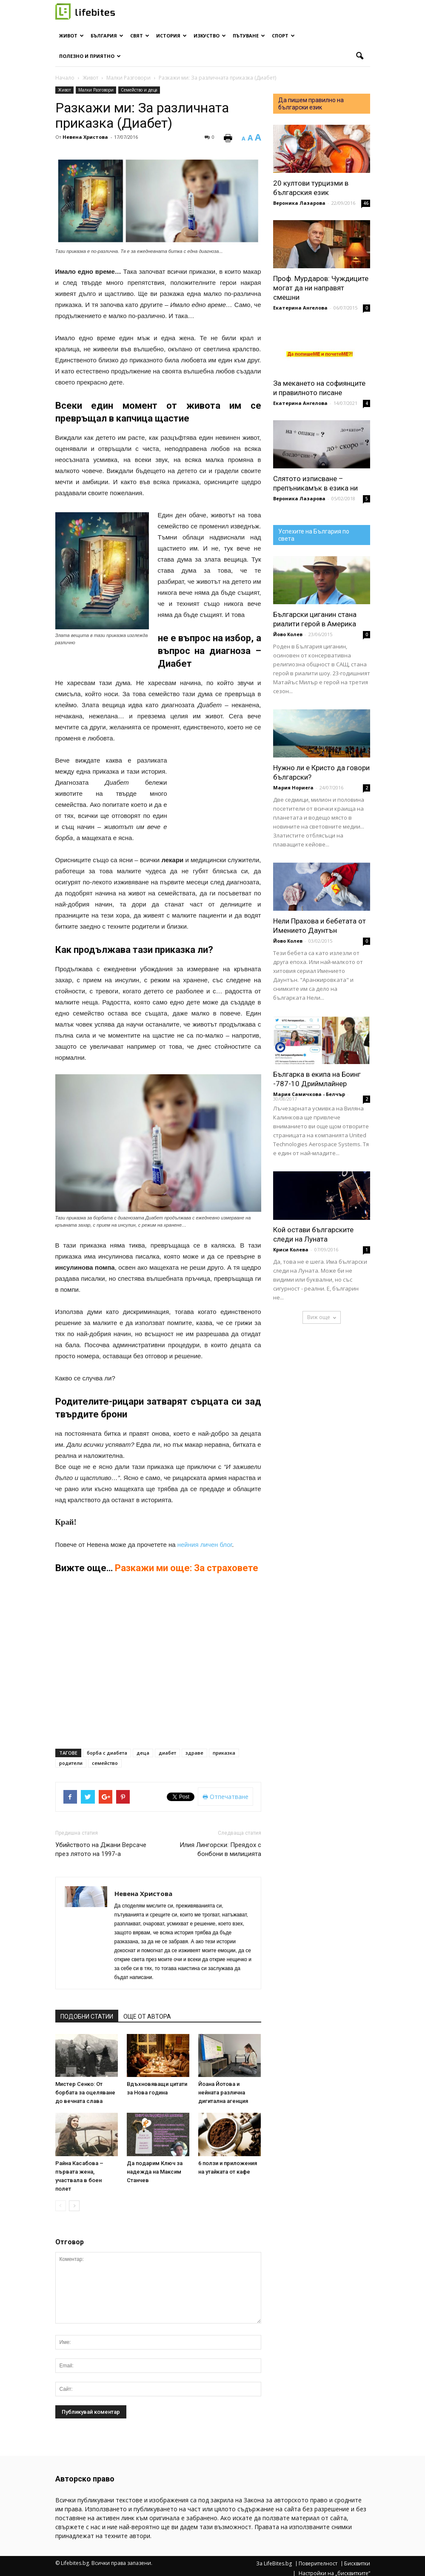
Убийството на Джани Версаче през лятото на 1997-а (100, 1849)
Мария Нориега (293, 787)
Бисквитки (357, 2563)
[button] (360, 56)
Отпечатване (225, 1797)
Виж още (321, 1317)
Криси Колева (290, 1249)
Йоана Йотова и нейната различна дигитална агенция (223, 2092)
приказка (224, 1753)
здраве (194, 1753)
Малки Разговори (96, 90)
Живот (71, 35)
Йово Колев (287, 634)
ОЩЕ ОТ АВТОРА (147, 2016)
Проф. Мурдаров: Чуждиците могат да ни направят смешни (320, 287)
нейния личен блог (204, 1544)
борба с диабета (107, 1753)
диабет (167, 1753)
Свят (139, 35)
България (107, 35)
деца (143, 1753)
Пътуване (249, 35)
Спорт (283, 35)
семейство (105, 1763)
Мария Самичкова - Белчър (309, 1094)
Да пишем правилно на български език (311, 104)
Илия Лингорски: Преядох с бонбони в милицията (220, 1849)
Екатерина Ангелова (300, 307)
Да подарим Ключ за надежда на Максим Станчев (155, 2171)
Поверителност (318, 2563)
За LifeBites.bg (274, 2563)
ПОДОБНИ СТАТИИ (86, 2016)
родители (71, 1763)
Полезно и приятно (90, 56)
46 (365, 203)
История (171, 35)
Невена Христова (85, 137)
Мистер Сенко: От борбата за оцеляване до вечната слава (85, 2092)
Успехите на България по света (313, 535)
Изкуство (210, 35)
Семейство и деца (139, 90)
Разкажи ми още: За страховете (186, 1568)
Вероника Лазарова (299, 203)
